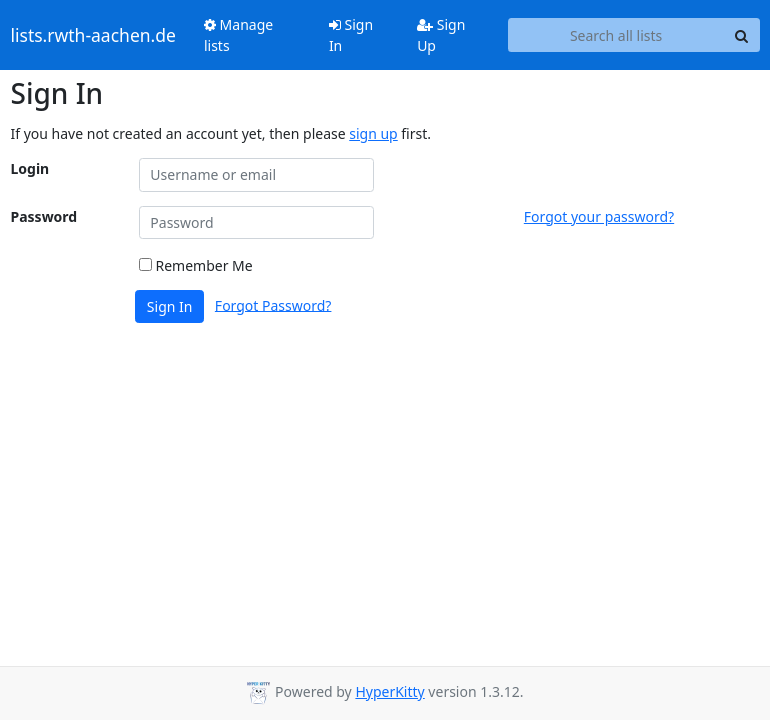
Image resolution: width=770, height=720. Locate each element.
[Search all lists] (616, 35)
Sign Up (441, 35)
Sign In (351, 35)
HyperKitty (389, 691)
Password (44, 216)
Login (30, 168)
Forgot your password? (599, 216)
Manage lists (238, 35)
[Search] (742, 35)
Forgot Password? (273, 304)
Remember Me (196, 265)
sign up (373, 133)
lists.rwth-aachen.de (93, 35)
